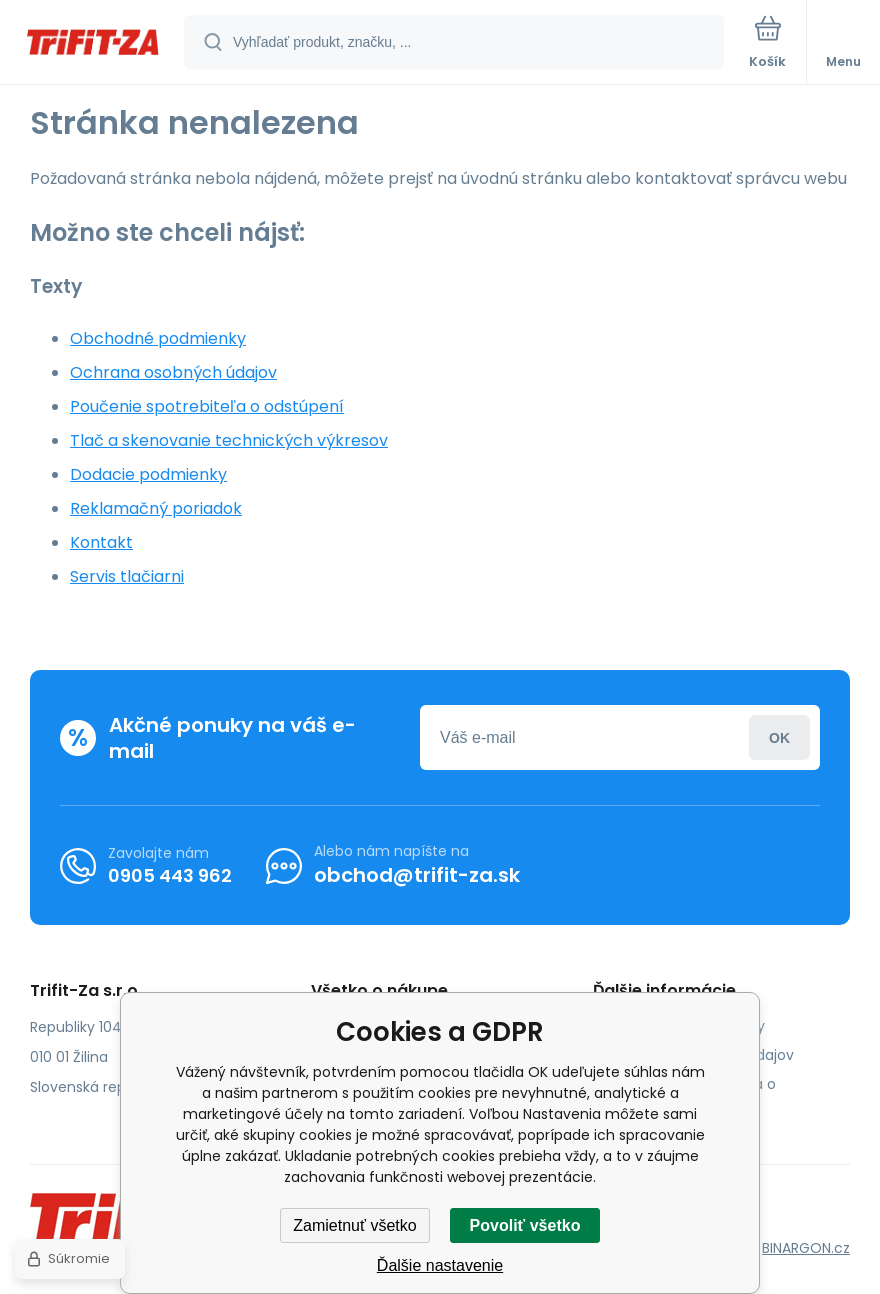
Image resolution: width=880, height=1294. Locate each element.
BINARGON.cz (806, 1248)
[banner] (93, 43)
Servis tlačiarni (127, 576)
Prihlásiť (779, 737)
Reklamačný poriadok (156, 508)
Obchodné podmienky (158, 338)
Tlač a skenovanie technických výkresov (229, 440)
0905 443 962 (170, 875)
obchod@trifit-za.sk (417, 875)
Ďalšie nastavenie (440, 1265)
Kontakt (101, 542)
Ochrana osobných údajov (173, 372)
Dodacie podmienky (148, 474)
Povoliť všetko (525, 1225)
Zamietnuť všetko (354, 1225)
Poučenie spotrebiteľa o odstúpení (207, 406)
